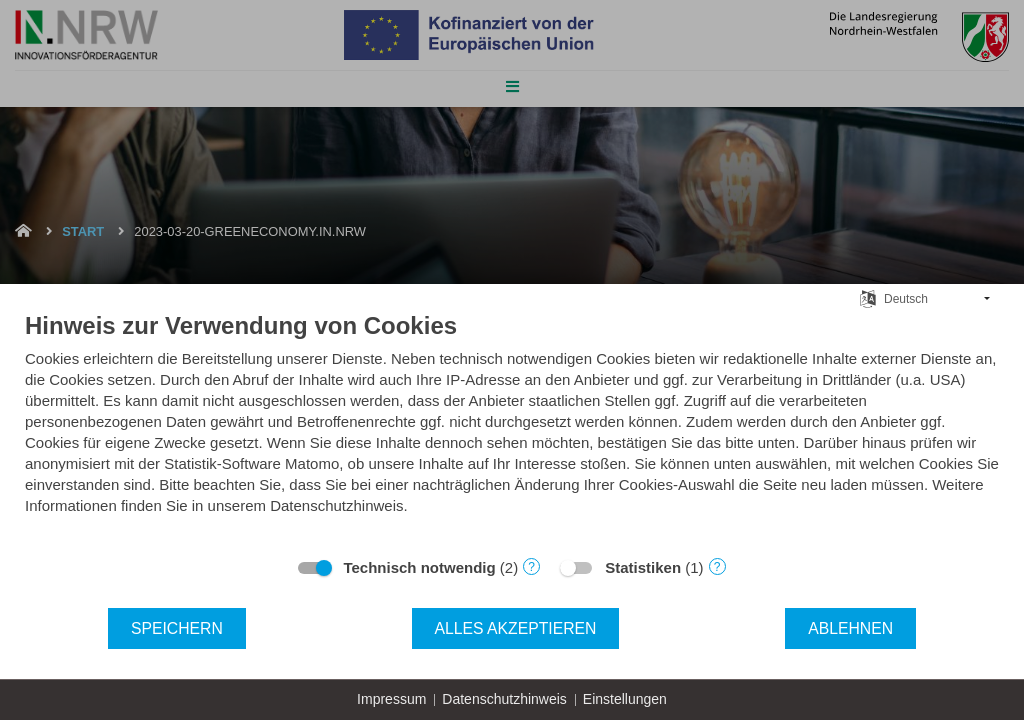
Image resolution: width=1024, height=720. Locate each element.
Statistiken (643, 567)
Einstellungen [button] (625, 699)
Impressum (391, 699)
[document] (512, 428)
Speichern (177, 628)
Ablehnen (850, 628)
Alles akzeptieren (516, 628)
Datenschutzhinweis (504, 699)
